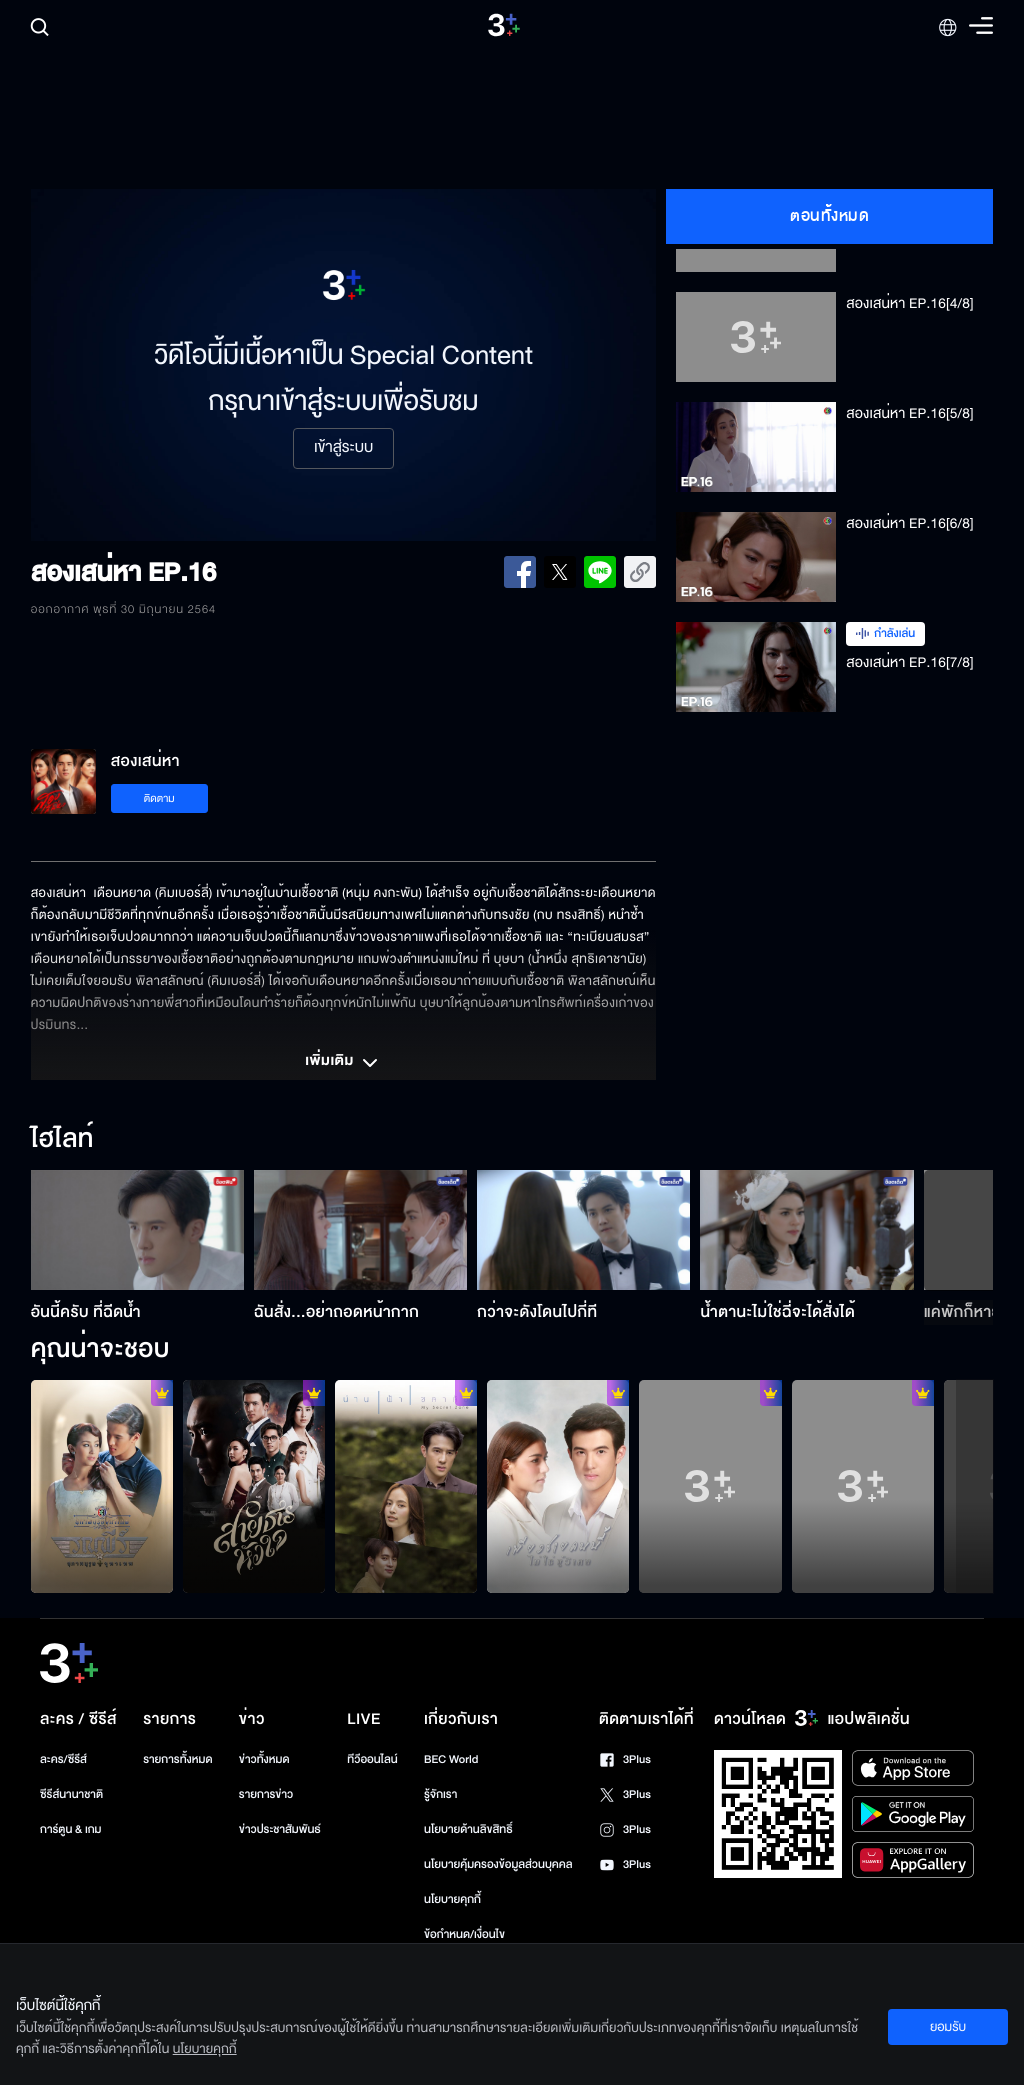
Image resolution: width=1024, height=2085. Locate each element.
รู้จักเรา (440, 1794)
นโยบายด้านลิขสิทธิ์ (468, 1829)
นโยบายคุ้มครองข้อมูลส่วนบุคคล (498, 1864)
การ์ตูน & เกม (71, 1829)
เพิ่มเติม (343, 1063)
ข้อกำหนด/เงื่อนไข (464, 1934)
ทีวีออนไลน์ (372, 1759)
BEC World (451, 1759)
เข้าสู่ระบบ (343, 448)
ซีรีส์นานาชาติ (71, 1794)
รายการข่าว (266, 1794)
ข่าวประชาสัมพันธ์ (280, 1829)
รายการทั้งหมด (177, 1759)
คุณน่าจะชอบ (100, 1350)
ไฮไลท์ (62, 1140)
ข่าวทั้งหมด (264, 1759)
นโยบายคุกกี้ (452, 1899)
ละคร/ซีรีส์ (63, 1759)
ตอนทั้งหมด (829, 216)
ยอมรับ (948, 2027)
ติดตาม (159, 798)
